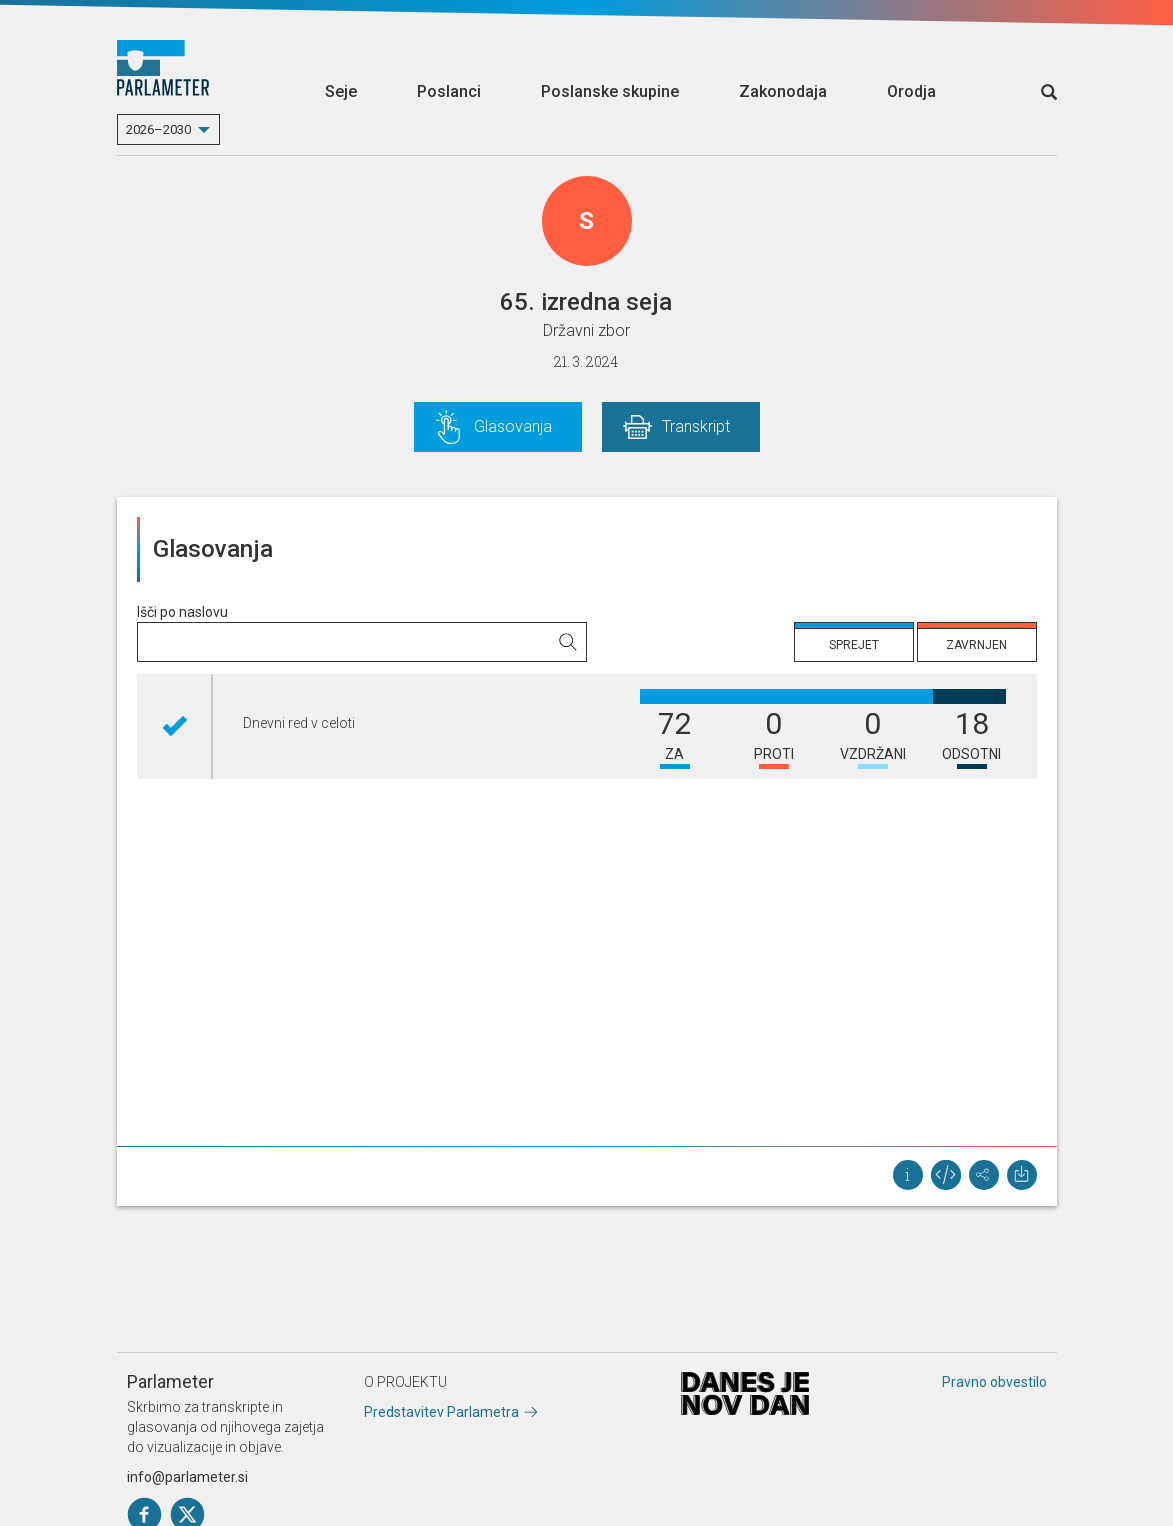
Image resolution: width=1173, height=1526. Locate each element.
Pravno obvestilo (994, 1382)
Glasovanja (513, 426)
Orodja (911, 91)
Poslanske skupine (610, 91)
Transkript (696, 426)
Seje (341, 91)
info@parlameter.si (187, 1477)
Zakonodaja (783, 91)
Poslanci (449, 91)
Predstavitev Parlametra (441, 1412)
